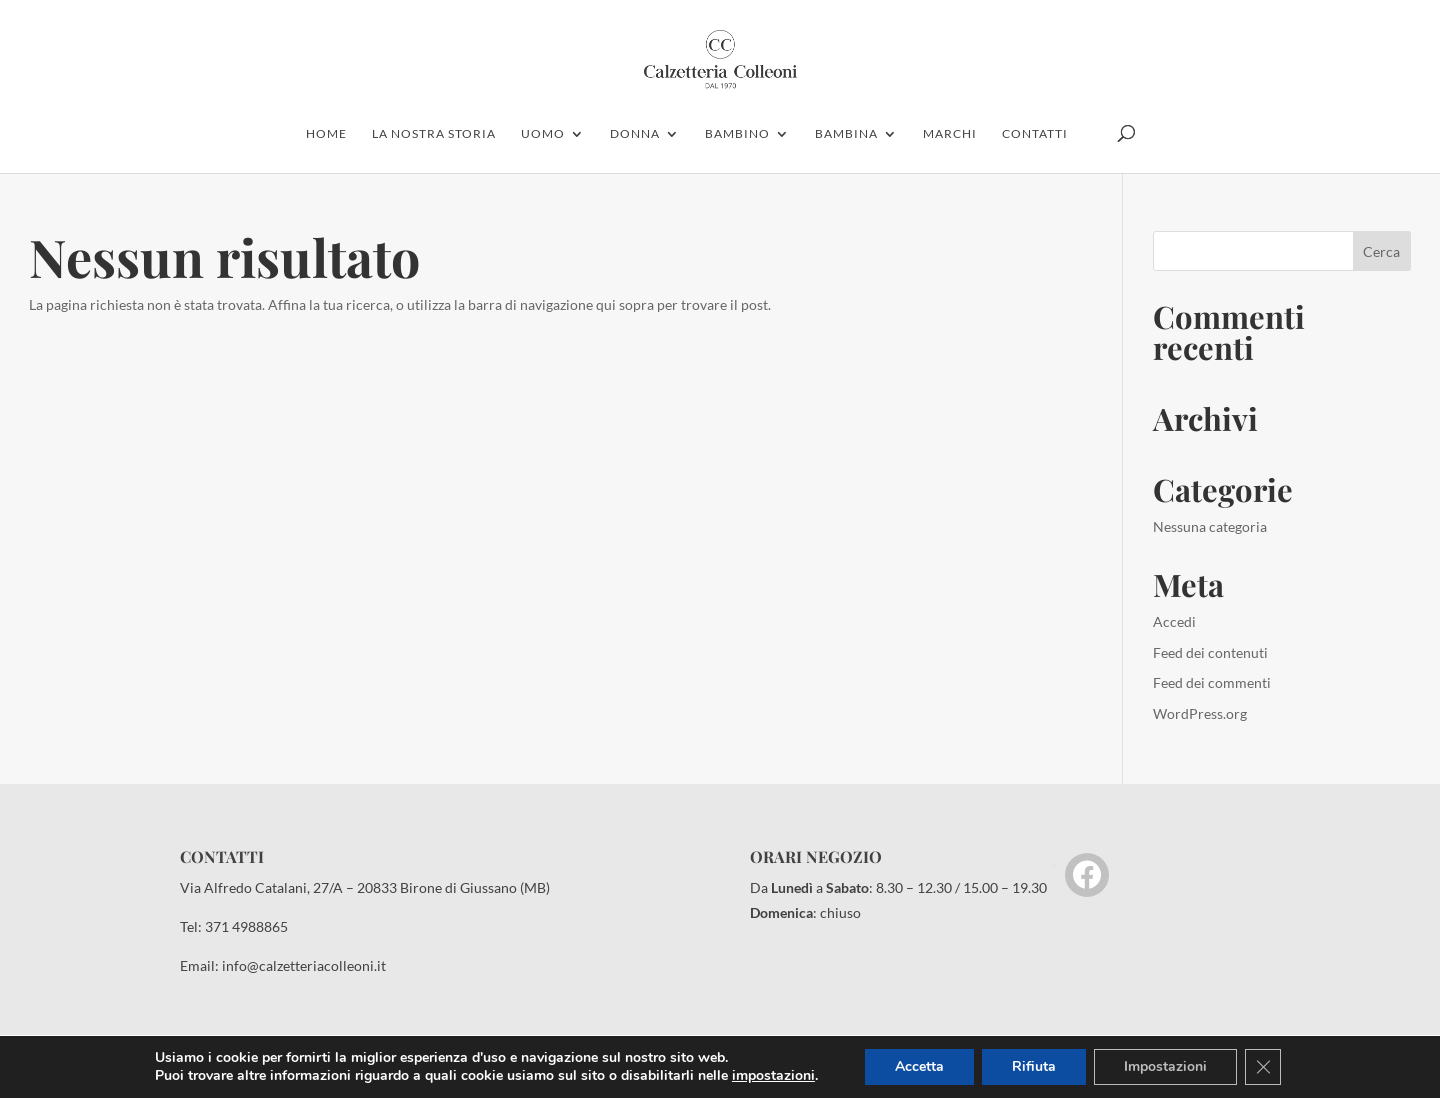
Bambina (846, 134)
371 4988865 (246, 926)
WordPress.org (1200, 713)
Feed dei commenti (1212, 682)
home (326, 134)
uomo (543, 134)
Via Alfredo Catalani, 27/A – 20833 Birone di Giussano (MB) (365, 887)
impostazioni (773, 1076)
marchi (950, 134)
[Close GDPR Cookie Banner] (1263, 1067)
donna (635, 134)
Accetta (919, 1066)
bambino (737, 134)
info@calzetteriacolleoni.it (304, 965)
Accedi (1174, 621)
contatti (1035, 134)
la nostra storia (434, 134)
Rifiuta (1034, 1066)
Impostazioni (1165, 1066)
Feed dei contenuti (1210, 652)
